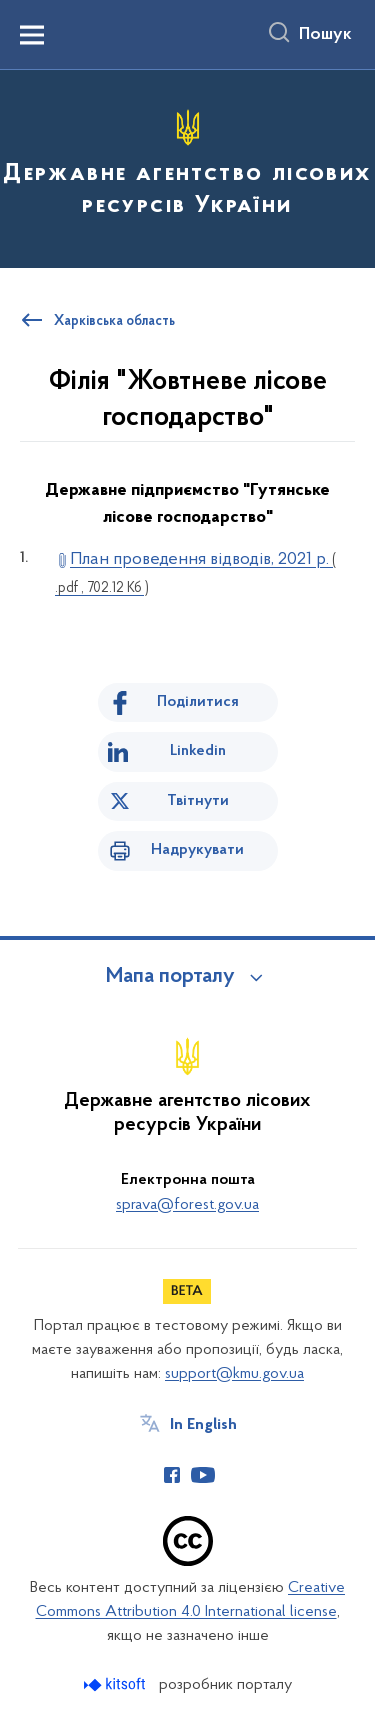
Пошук (325, 35)
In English (203, 1425)
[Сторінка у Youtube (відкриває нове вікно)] (203, 1475)
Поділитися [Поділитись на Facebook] (198, 702)
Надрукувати (197, 850)
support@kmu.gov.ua (234, 1374)
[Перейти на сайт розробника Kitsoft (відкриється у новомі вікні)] (116, 1684)
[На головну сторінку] (187, 166)
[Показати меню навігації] (32, 35)
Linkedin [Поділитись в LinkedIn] (198, 751)
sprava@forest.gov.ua (187, 1205)
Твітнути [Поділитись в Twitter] (198, 801)
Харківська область (114, 322)
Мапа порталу (170, 977)
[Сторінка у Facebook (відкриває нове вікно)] (172, 1475)
